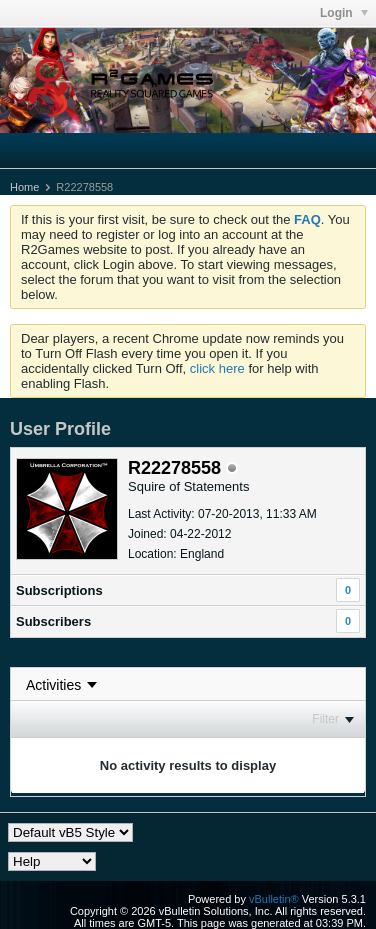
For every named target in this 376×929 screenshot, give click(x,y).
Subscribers (53, 621)
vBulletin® (274, 899)
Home (24, 187)
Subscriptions (59, 590)
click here (217, 368)
